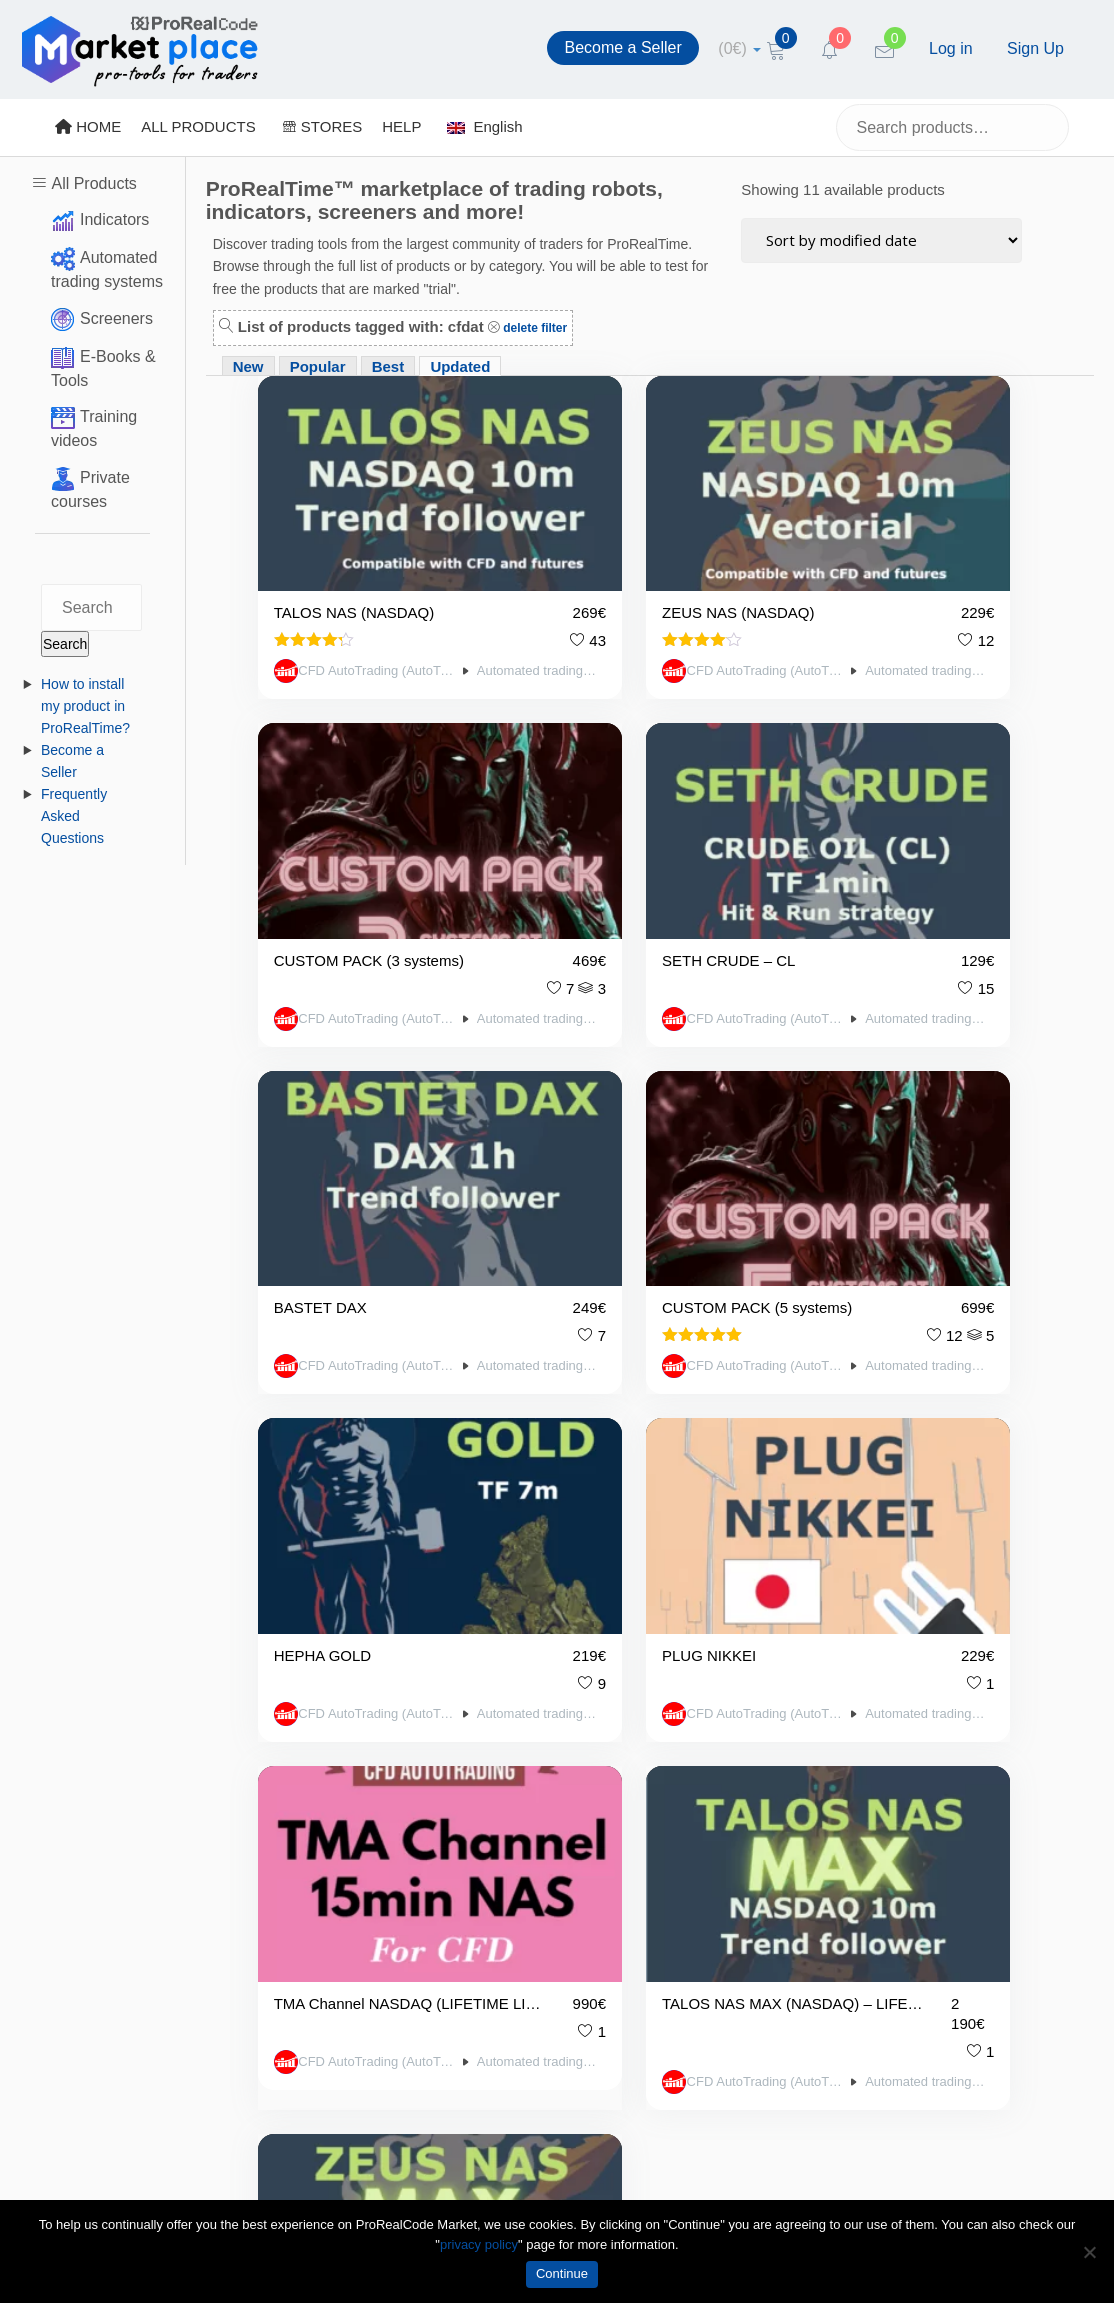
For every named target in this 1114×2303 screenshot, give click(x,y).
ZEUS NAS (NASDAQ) (619, 542)
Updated (460, 366)
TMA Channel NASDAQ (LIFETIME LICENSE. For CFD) (890, 1078)
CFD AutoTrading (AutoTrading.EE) (336, 596)
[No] (1089, 2252)
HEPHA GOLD (323, 1078)
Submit (1069, 1791)
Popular (318, 366)
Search (65, 644)
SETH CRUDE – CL (340, 810)
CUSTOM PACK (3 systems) (890, 542)
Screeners (116, 318)
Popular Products (536, 1846)
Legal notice (334, 1905)
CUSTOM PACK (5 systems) (890, 810)
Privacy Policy (340, 1785)
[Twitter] (737, 1884)
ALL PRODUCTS (198, 126)
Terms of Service (350, 1872)
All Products (93, 183)
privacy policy (479, 2244)
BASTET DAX (589, 810)
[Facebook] (685, 1884)
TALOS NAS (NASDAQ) (352, 542)
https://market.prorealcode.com (137, 1836)
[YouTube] (789, 1884)
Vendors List (520, 1716)
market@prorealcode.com (120, 1810)
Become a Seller (622, 47)
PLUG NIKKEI (590, 1078)
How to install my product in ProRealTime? (85, 706)
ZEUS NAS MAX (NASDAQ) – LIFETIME (621, 1346)
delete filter (533, 328)
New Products (525, 1781)
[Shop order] (881, 240)
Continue (562, 2273)
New (248, 366)
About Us (325, 1937)
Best (388, 366)
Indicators (114, 219)
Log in (951, 48)
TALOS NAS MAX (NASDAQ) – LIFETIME (352, 1346)
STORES (322, 126)
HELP (401, 126)
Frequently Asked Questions (74, 816)
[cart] (739, 48)
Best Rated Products (548, 1814)
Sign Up (1035, 48)
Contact (320, 1970)
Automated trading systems (443, 596)
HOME (88, 126)
